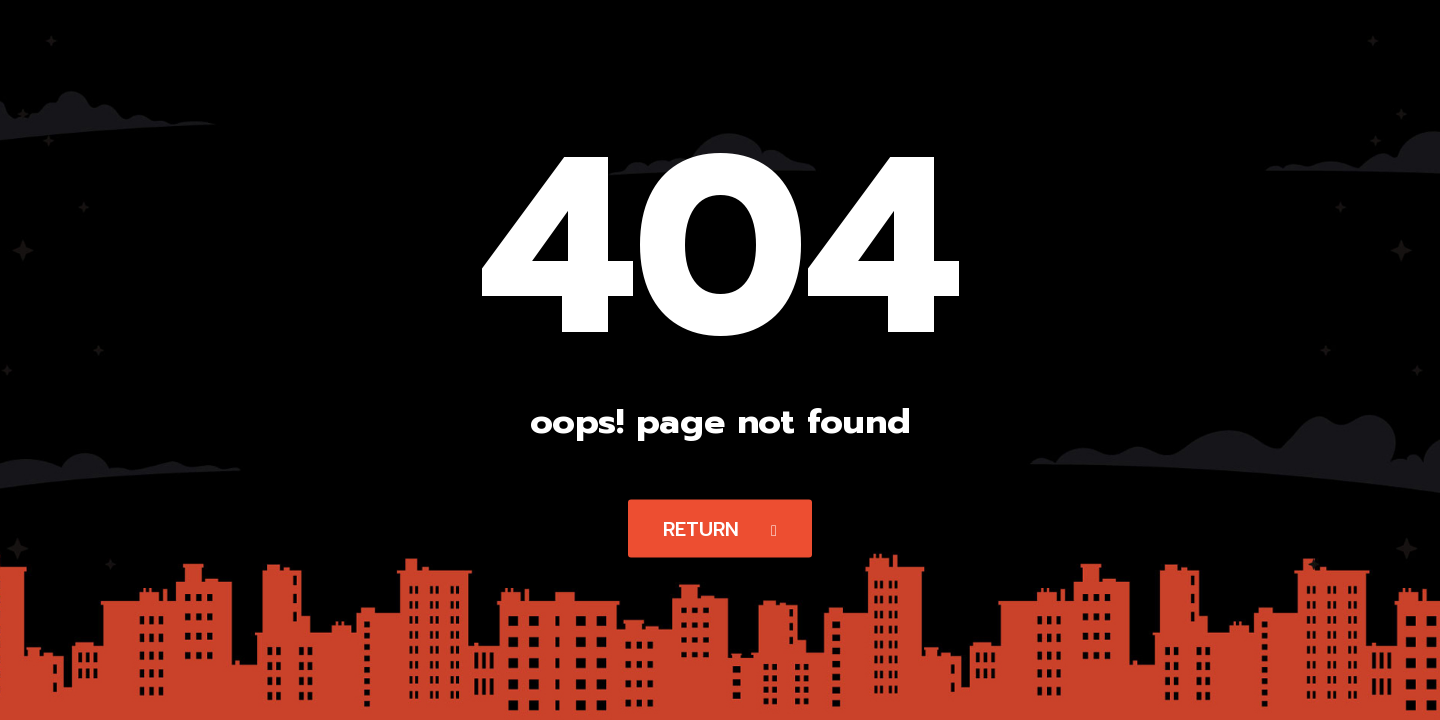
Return (720, 529)
